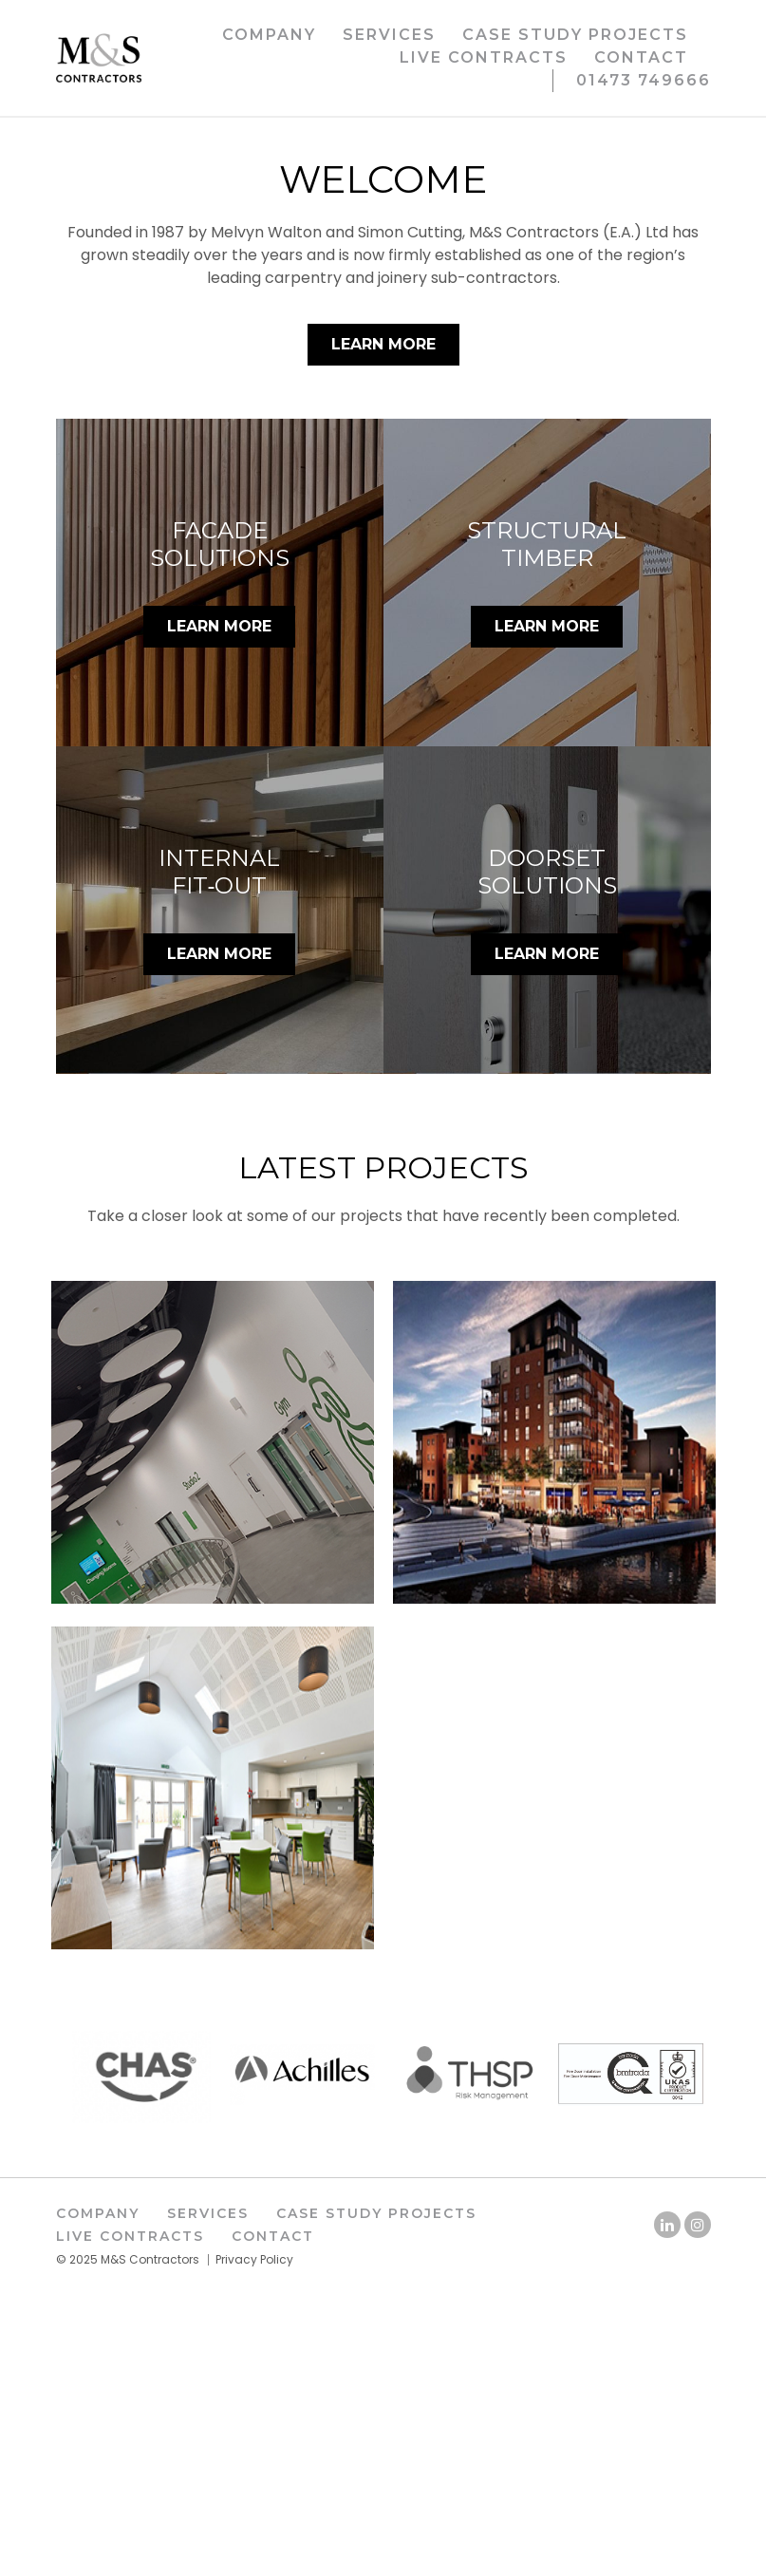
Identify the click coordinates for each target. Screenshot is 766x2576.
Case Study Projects (575, 35)
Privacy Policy (254, 2541)
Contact (641, 57)
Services (389, 35)
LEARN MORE (219, 909)
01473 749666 (643, 80)
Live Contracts (484, 57)
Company (269, 35)
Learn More (383, 626)
